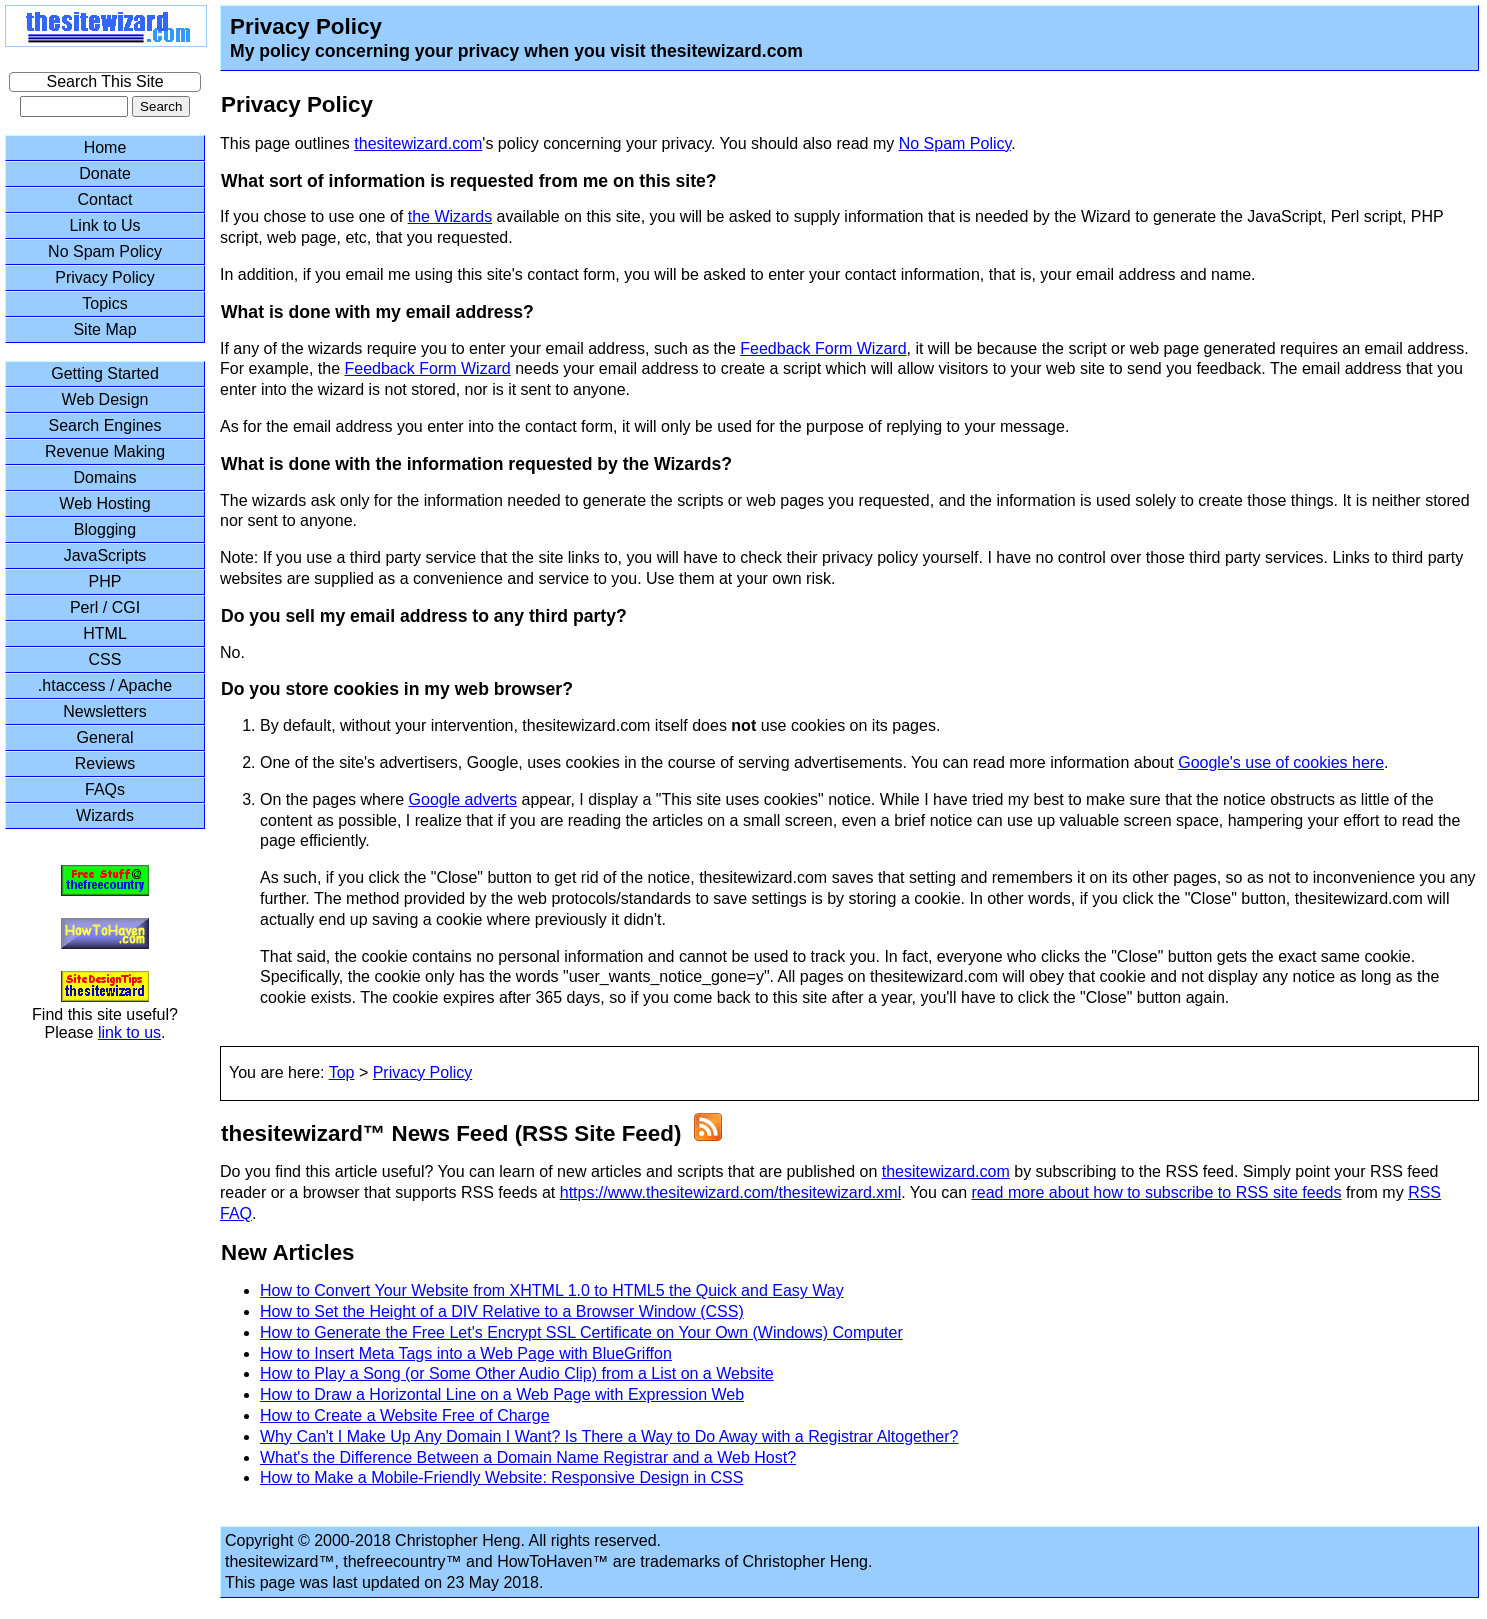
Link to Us (104, 225)
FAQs (105, 789)
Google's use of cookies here (1281, 762)
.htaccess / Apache (105, 685)
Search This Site (104, 81)
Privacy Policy (423, 1072)
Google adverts (463, 799)
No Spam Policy (955, 143)
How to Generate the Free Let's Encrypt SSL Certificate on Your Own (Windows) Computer (581, 1332)
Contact (104, 199)
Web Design (105, 399)
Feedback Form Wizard (823, 348)
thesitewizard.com (418, 143)
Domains (104, 477)
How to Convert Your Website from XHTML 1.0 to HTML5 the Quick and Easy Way (552, 1290)
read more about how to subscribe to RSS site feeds (1156, 1192)
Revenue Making (105, 451)
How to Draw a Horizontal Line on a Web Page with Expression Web (502, 1394)
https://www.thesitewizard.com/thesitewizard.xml (730, 1192)
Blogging (105, 529)
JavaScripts (105, 555)
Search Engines (105, 425)
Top (342, 1072)
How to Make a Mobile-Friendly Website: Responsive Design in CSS (501, 1477)
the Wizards (450, 216)
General (105, 737)
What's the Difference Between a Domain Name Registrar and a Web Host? (528, 1457)
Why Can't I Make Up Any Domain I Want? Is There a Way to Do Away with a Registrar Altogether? (609, 1436)
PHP (105, 581)
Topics (104, 303)
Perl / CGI (105, 607)
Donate (105, 173)
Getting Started (105, 373)
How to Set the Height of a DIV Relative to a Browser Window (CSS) (502, 1311)
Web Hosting (104, 503)
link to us (129, 1032)
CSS (105, 659)
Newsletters (105, 711)
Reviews (105, 763)
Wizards (105, 815)
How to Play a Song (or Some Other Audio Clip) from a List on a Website (517, 1373)
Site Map (104, 329)
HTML (105, 633)
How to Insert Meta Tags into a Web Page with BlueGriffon (466, 1353)
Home (105, 147)
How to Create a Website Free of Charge (405, 1415)
